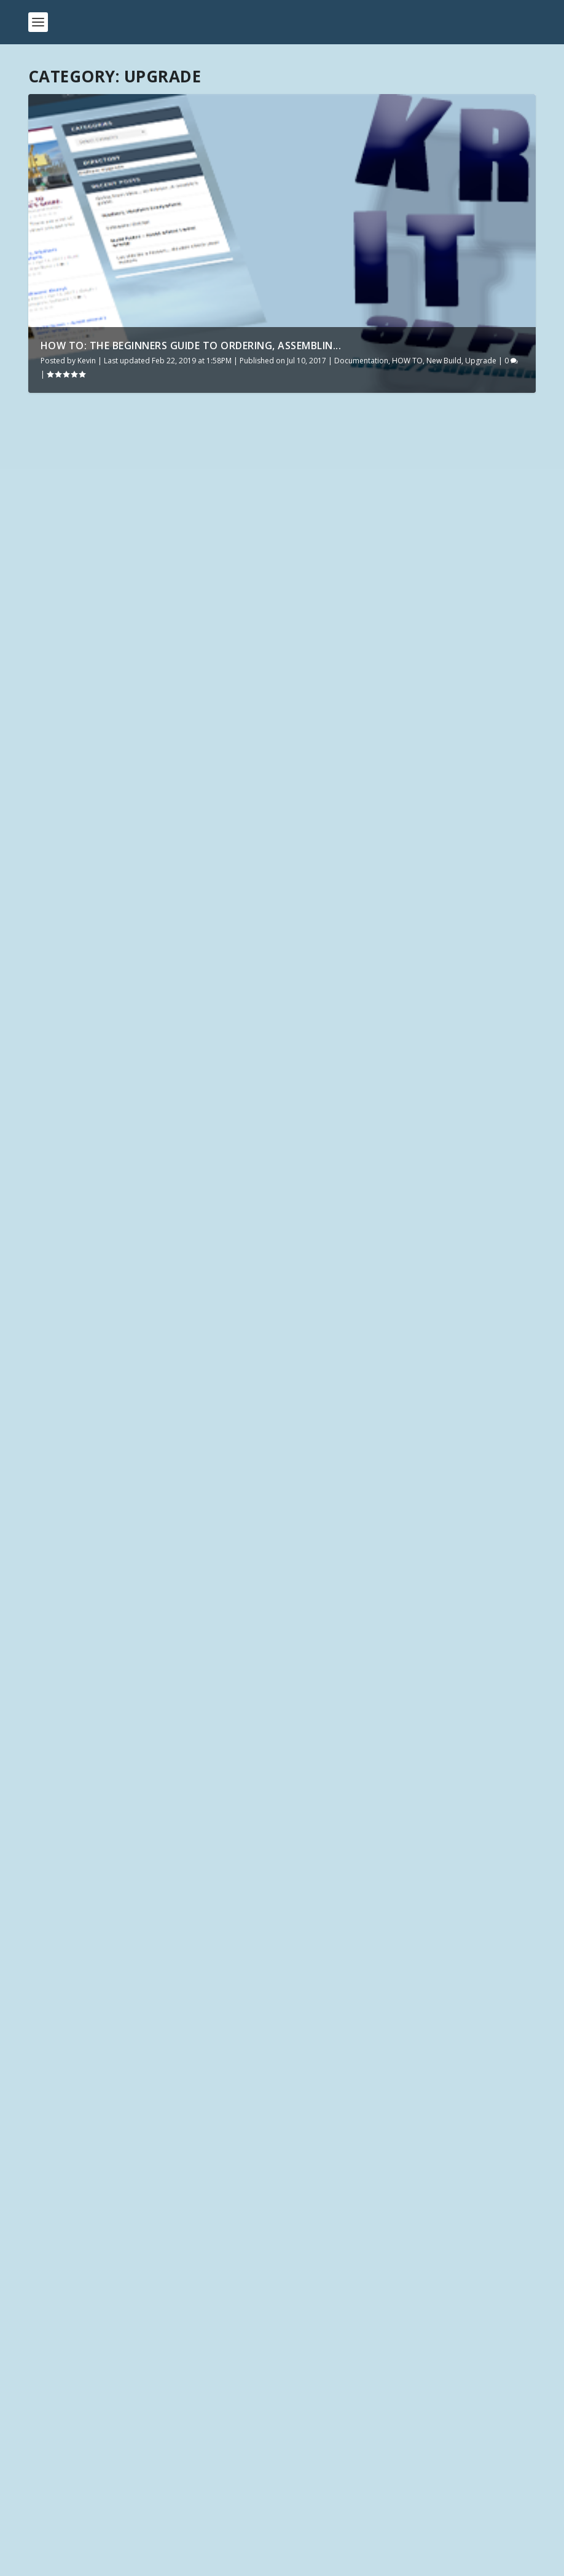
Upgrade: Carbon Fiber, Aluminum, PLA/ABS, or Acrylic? (138, 1159)
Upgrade (480, 360)
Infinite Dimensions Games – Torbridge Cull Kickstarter (324, 1955)
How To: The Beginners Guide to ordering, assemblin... (191, 345)
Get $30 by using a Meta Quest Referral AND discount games (172, 2451)
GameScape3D (233, 2017)
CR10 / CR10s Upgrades (102, 840)
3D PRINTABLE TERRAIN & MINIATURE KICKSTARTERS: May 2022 (175, 2481)
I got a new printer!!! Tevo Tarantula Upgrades (149, 1686)
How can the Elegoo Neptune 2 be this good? (137, 2511)
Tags (38, 2241)
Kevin (86, 360)
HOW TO (407, 360)
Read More (73, 664)
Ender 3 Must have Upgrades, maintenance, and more (122, 550)
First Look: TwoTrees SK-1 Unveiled (115, 2390)
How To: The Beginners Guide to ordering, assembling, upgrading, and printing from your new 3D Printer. (412, 1441)
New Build (443, 360)
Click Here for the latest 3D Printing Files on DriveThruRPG (165, 2127)
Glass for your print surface (386, 1766)
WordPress (179, 2563)
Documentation (361, 360)
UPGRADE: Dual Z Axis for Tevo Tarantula (386, 1177)
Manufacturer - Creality (168, 588)
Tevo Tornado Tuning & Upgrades (399, 857)
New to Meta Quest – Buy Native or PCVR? (131, 2421)
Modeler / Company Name (81, 2196)
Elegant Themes (92, 2563)
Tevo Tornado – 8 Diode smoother (138, 1436)
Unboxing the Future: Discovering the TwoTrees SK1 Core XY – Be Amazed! (200, 2360)
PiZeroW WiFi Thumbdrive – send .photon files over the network (393, 550)
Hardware (107, 588)
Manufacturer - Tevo (200, 1467)
